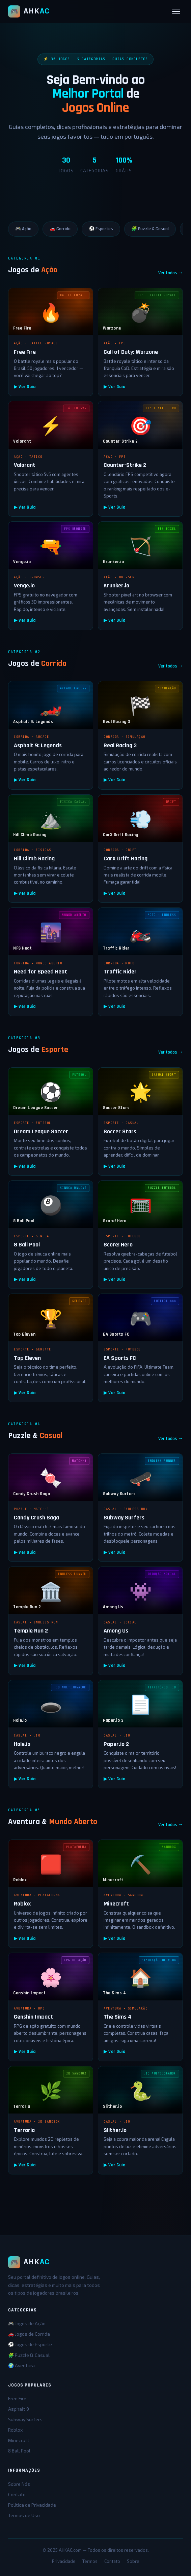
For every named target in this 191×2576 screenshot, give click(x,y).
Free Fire (17, 2398)
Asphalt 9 (18, 2409)
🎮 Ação (23, 229)
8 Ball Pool (19, 2450)
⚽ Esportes (101, 229)
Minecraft (18, 2440)
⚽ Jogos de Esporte (30, 2344)
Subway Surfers (25, 2419)
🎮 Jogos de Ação (27, 2323)
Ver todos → (170, 273)
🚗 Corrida (60, 229)
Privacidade (64, 2561)
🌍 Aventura (21, 2365)
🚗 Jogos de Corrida (29, 2334)
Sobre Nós (19, 2484)
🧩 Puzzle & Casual (150, 229)
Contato (17, 2494)
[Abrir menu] (176, 11)
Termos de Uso (24, 2515)
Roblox (15, 2430)
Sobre (133, 2561)
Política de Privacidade (32, 2505)
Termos (90, 2561)
